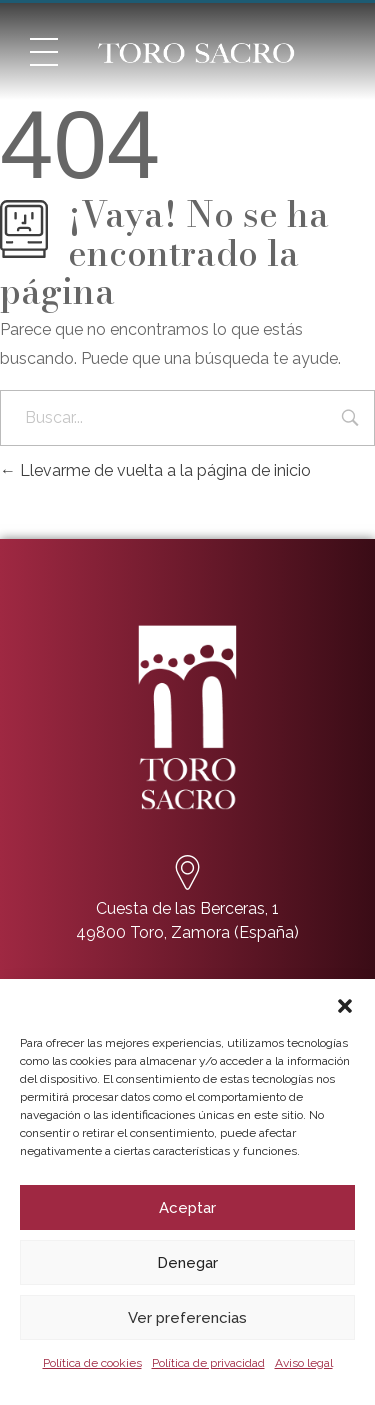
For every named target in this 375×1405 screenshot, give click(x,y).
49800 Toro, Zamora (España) (187, 932)
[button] (345, 1004)
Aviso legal (304, 1363)
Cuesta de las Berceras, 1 (187, 908)
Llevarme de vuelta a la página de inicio (155, 470)
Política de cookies (92, 1363)
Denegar (187, 1263)
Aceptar (187, 1208)
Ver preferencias (187, 1318)
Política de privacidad (208, 1363)
